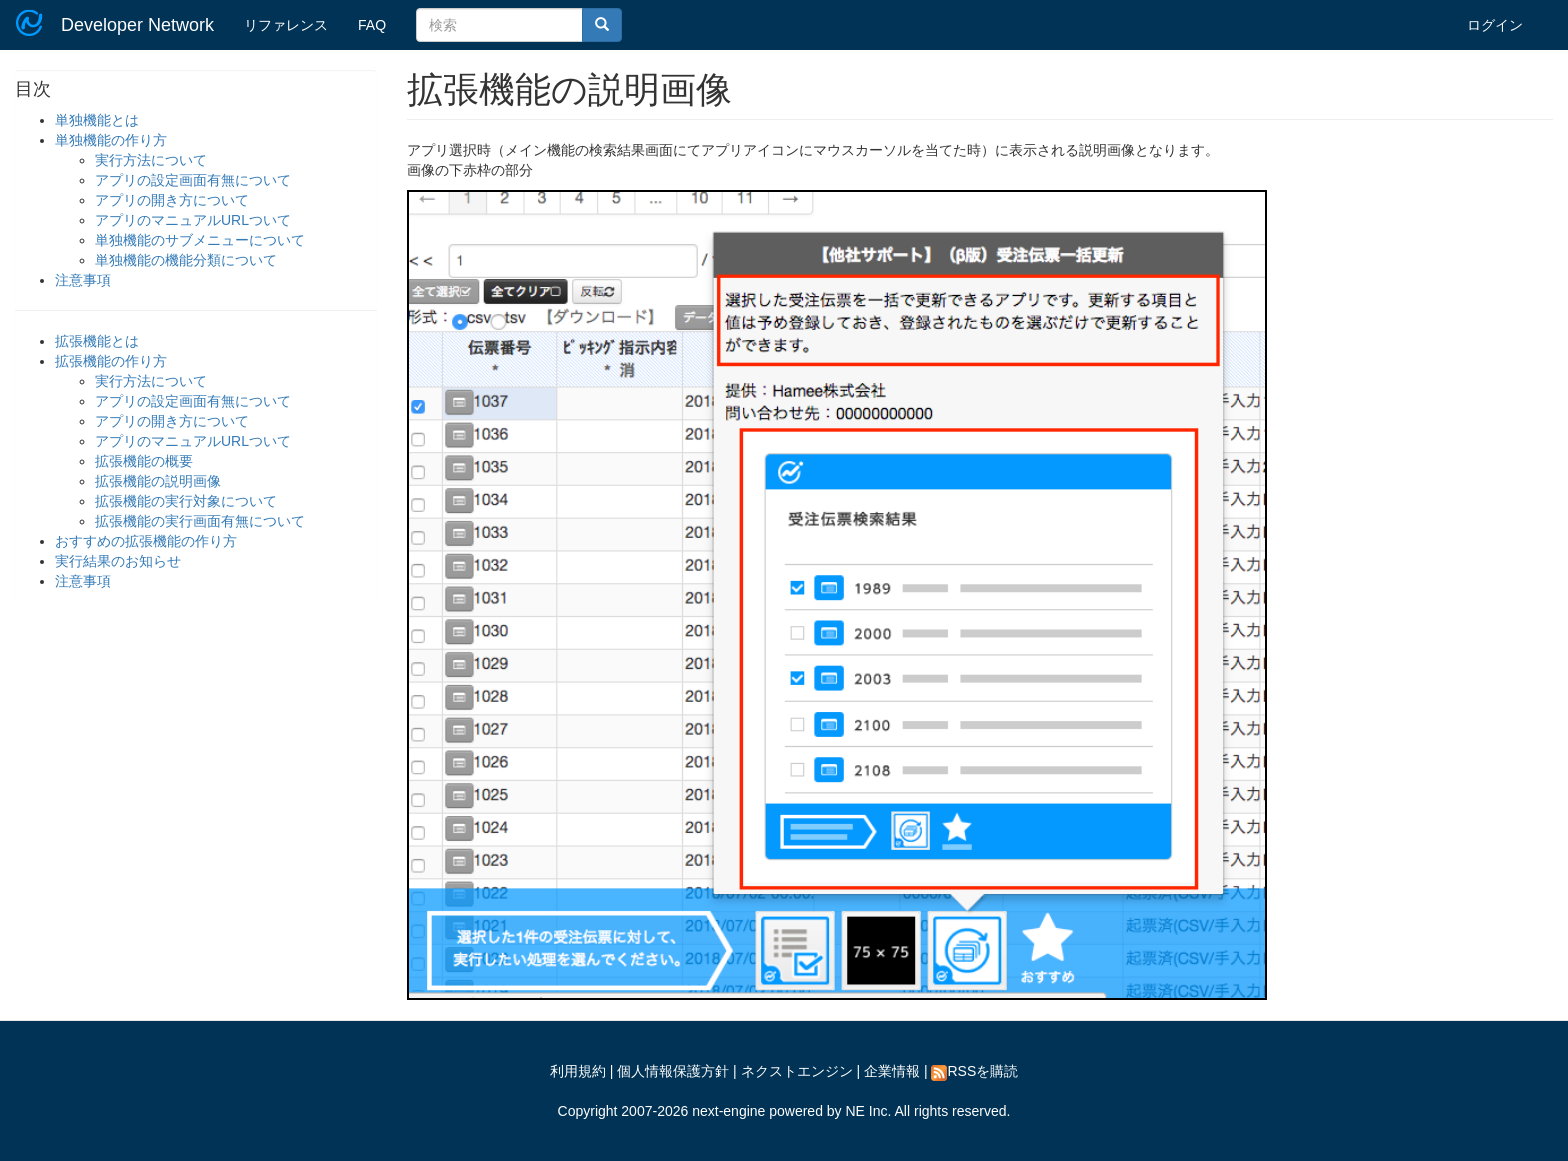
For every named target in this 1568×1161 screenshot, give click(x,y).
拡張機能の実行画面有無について (200, 521)
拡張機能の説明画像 (158, 481)
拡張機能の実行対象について (186, 501)
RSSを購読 (974, 1071)
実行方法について (151, 160)
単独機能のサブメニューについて (200, 240)
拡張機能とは (97, 341)
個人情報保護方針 (673, 1071)
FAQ (372, 25)
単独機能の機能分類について (186, 260)
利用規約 (578, 1071)
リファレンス (286, 25)
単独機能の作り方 (111, 140)
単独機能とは (97, 120)
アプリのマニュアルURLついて (193, 220)
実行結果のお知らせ (118, 561)
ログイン (1495, 25)
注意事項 (83, 280)
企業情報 (892, 1071)
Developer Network (137, 25)
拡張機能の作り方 (111, 361)
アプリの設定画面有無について (193, 180)
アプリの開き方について (172, 200)
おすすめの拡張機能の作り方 (146, 541)
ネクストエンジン (797, 1071)
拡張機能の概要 (144, 461)
